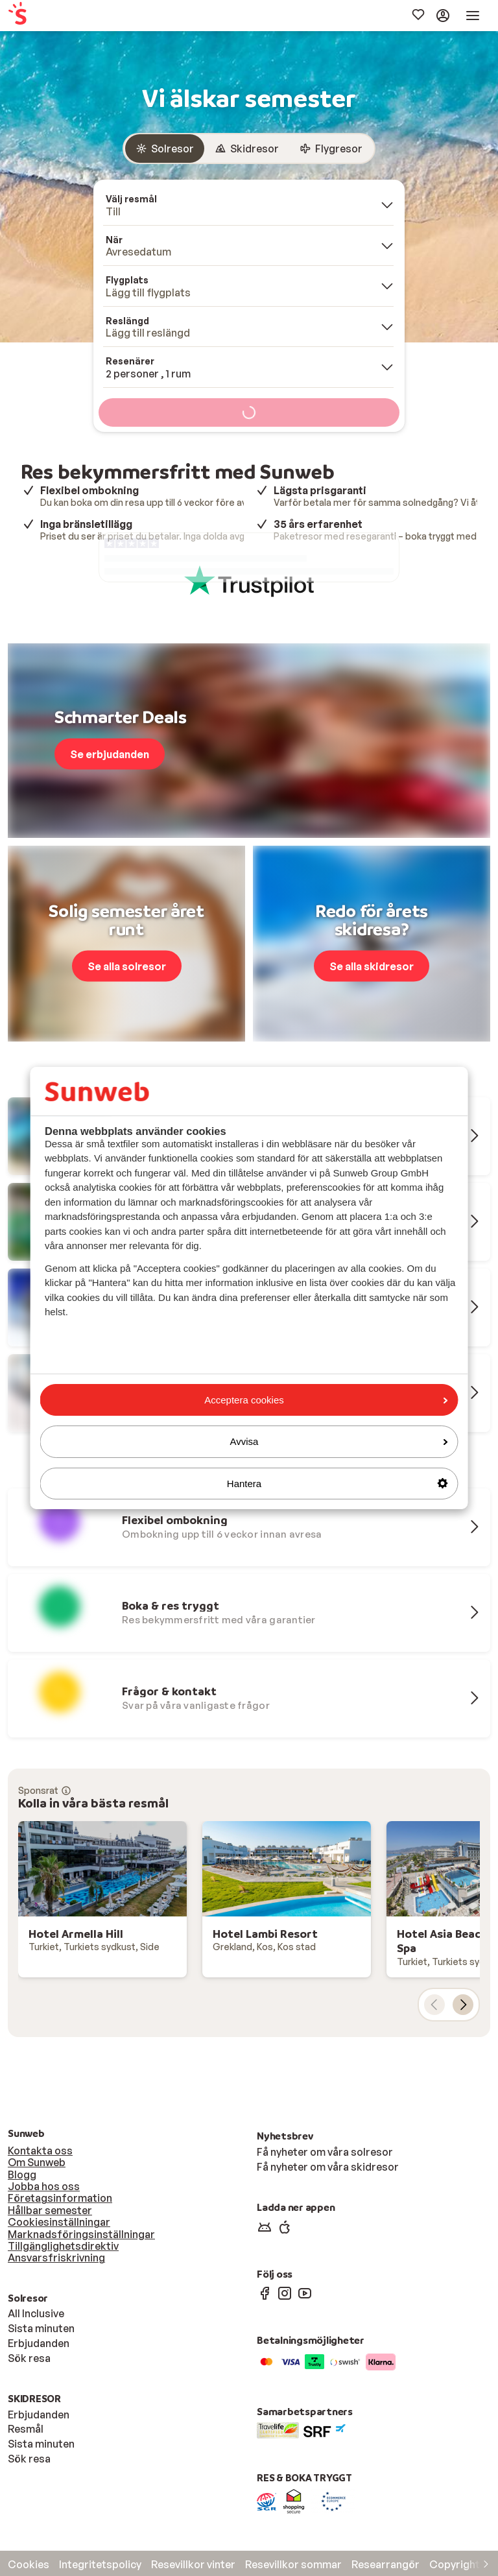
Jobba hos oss (44, 2186)
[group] (249, 148)
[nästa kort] (463, 2004)
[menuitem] (53, 16)
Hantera (337, 1483)
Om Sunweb (36, 2162)
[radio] (164, 148)
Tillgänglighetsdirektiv (63, 2245)
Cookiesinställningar (59, 2221)
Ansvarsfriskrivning (56, 2257)
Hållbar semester (50, 2210)
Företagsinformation (60, 2197)
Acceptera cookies (325, 1399)
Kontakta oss (40, 2150)
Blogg (22, 2174)
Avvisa (339, 1441)
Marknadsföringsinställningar (81, 2234)
